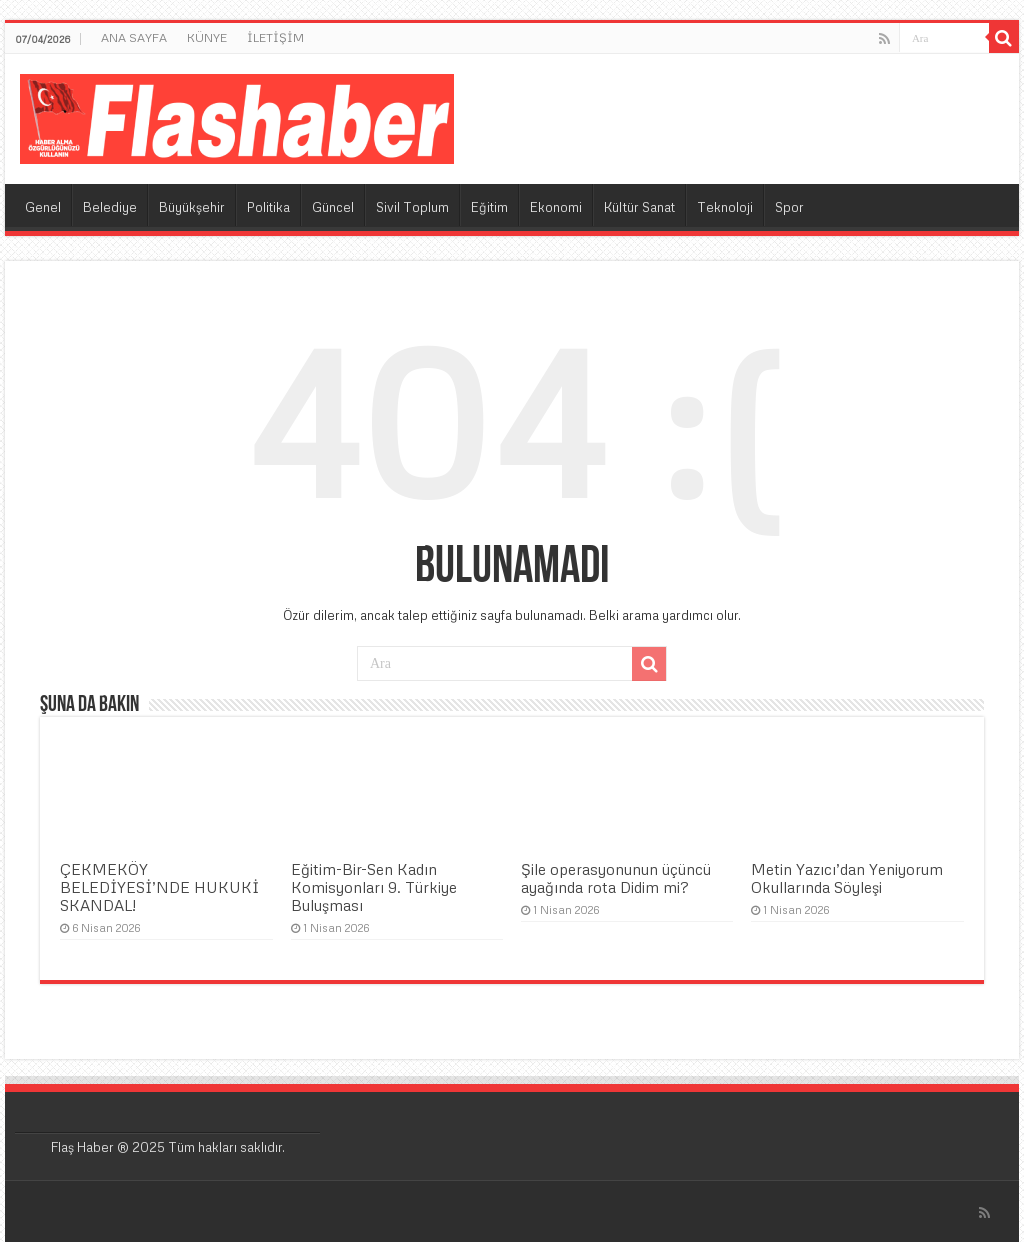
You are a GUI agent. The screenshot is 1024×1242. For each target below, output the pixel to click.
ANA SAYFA (134, 37)
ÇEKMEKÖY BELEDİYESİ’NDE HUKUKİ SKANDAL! (159, 887)
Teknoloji (725, 207)
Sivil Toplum (412, 207)
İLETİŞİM (275, 37)
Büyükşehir (192, 207)
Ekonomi (556, 207)
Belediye (110, 207)
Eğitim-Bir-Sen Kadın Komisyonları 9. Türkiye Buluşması (374, 887)
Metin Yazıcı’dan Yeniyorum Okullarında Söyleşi (847, 878)
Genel (43, 207)
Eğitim (489, 207)
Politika (268, 207)
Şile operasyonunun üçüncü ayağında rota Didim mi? (616, 878)
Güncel (333, 207)
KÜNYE (207, 37)
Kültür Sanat (639, 207)
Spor (789, 207)
